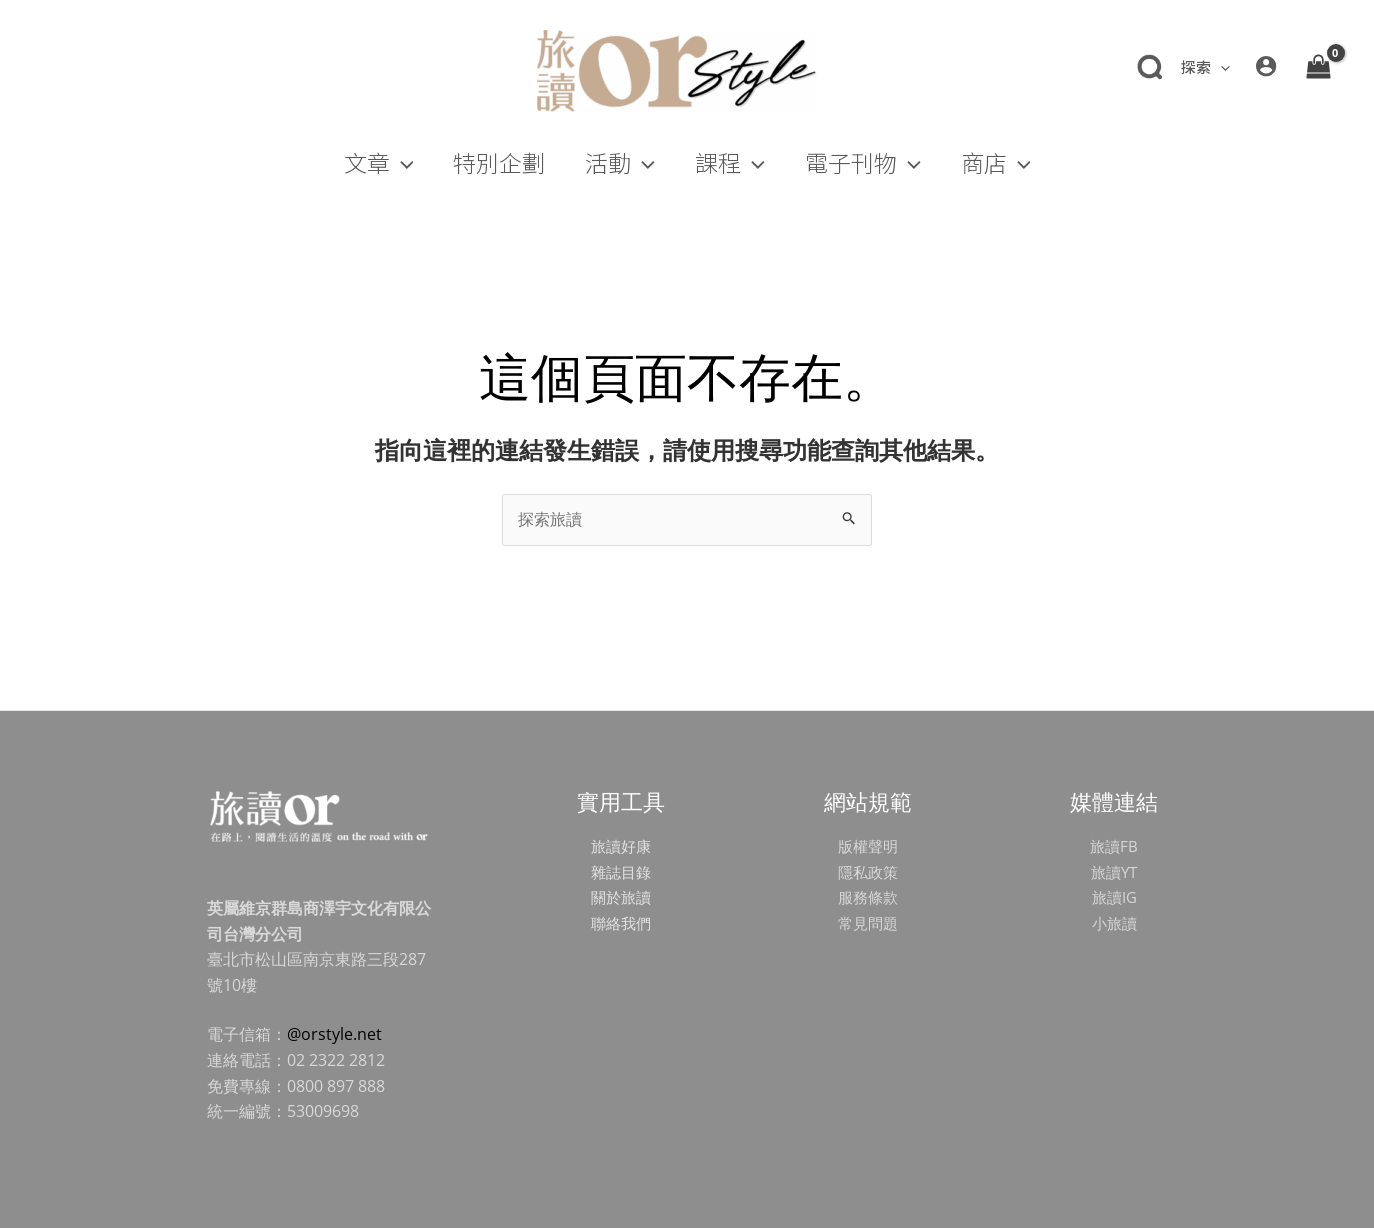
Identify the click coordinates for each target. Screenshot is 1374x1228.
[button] (1204, 67)
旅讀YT (1114, 872)
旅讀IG (1114, 897)
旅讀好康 (621, 846)
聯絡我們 (621, 923)
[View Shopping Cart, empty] (1318, 66)
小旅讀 (1114, 923)
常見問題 (868, 923)
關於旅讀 (621, 897)
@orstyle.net (334, 1034)
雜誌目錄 (621, 872)
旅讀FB (1114, 846)
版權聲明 (868, 846)
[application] (1220, 66)
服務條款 (868, 897)
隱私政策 (868, 872)
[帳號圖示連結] (1266, 66)
